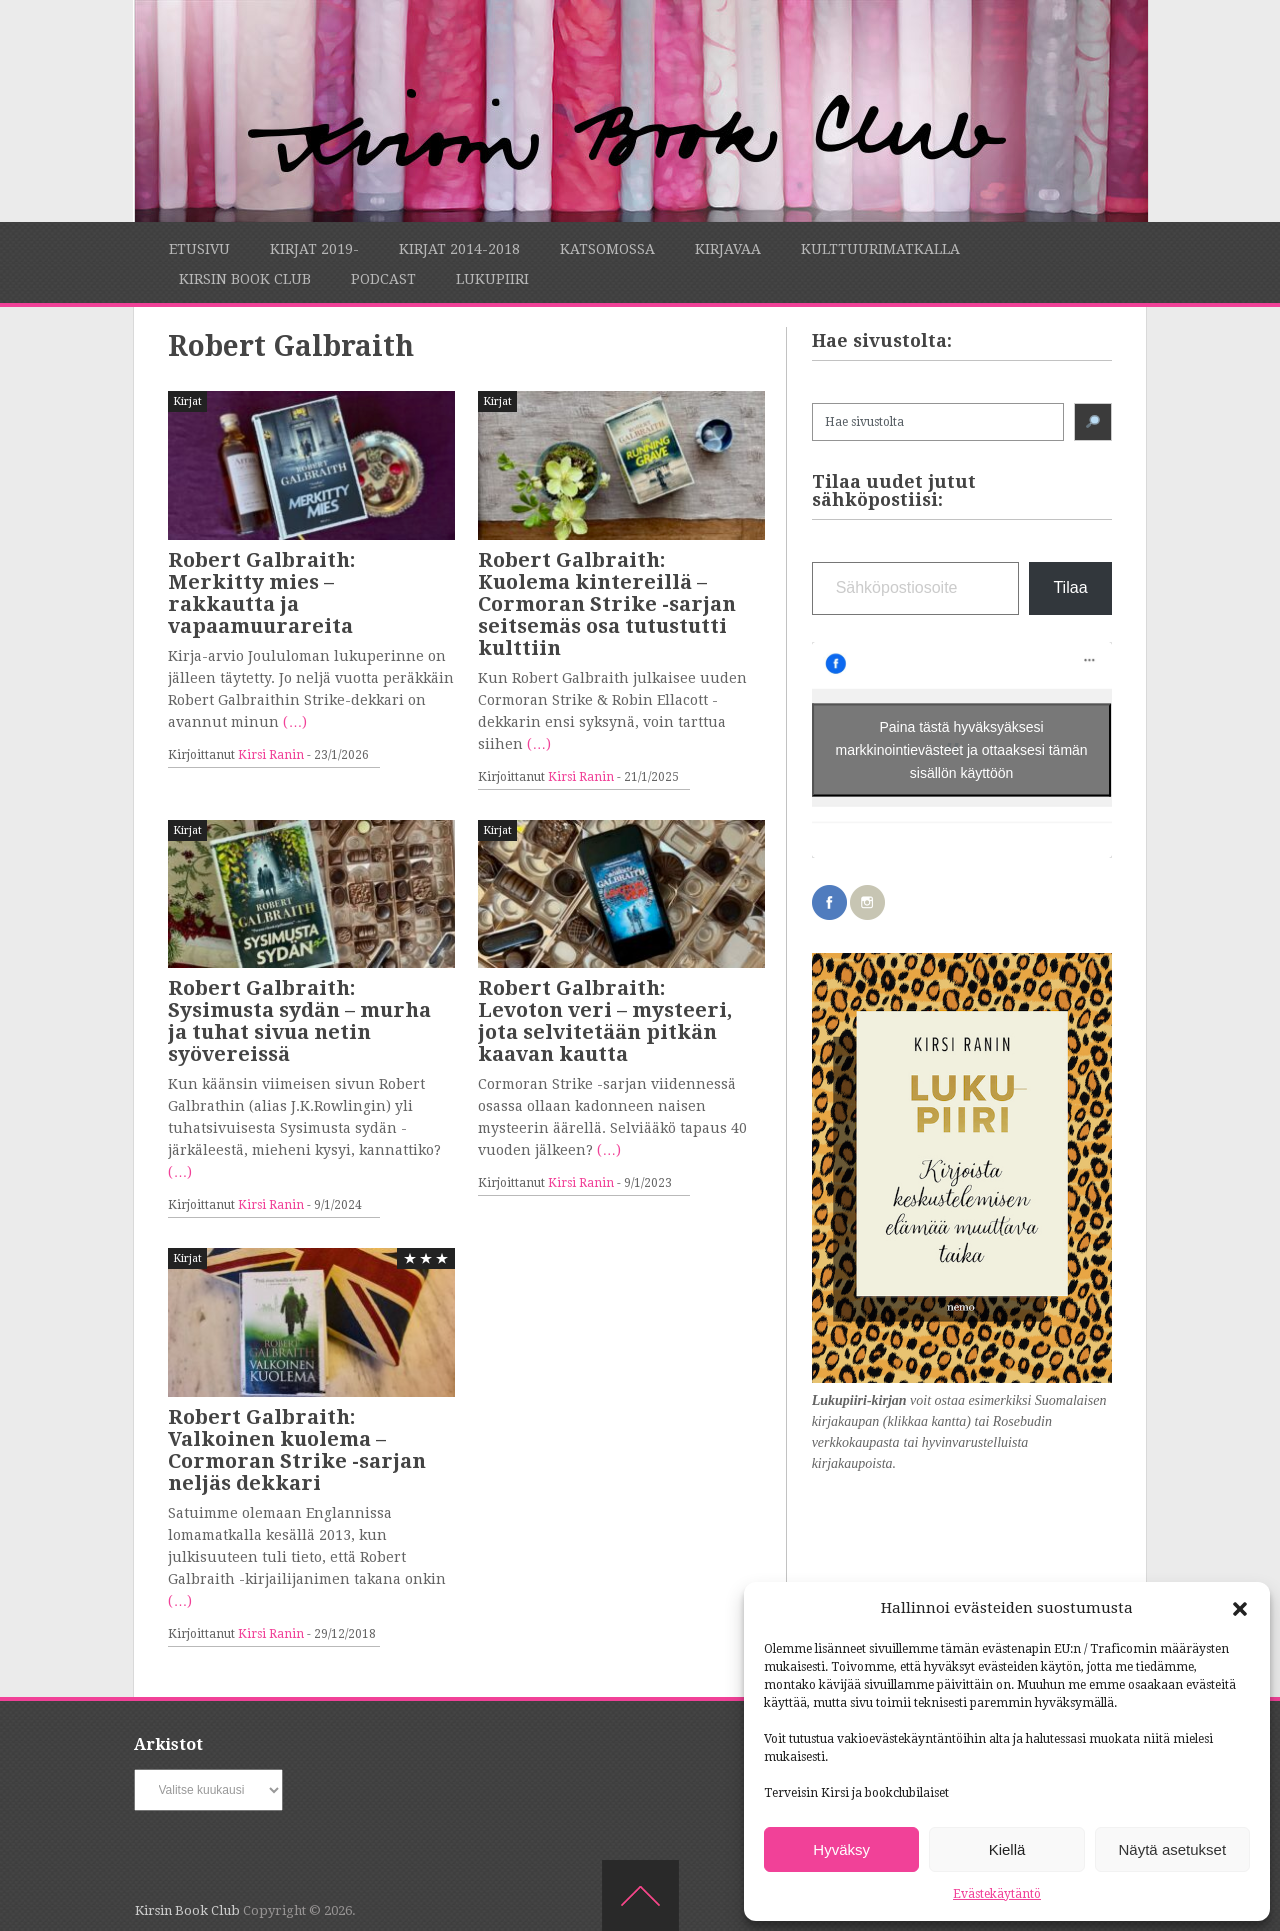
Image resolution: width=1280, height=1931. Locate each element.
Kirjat (187, 401)
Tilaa (1070, 587)
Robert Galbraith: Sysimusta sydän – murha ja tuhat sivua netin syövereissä (299, 1021)
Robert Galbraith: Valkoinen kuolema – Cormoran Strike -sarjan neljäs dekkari (297, 1450)
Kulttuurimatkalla (880, 249)
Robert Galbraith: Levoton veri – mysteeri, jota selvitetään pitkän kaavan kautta (605, 1021)
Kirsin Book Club (245, 279)
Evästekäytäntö (997, 1894)
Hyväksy (841, 1849)
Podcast (383, 279)
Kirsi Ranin (271, 755)
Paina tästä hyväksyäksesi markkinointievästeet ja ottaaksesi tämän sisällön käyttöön (962, 749)
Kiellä (1007, 1849)
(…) (295, 722)
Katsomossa (607, 249)
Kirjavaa (728, 249)
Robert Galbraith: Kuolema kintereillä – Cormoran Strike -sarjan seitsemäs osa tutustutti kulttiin (607, 604)
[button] (1240, 1609)
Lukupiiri (492, 279)
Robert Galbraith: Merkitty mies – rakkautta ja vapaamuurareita (262, 593)
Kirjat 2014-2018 (459, 249)
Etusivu (199, 249)
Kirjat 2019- (314, 249)
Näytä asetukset (1173, 1849)
